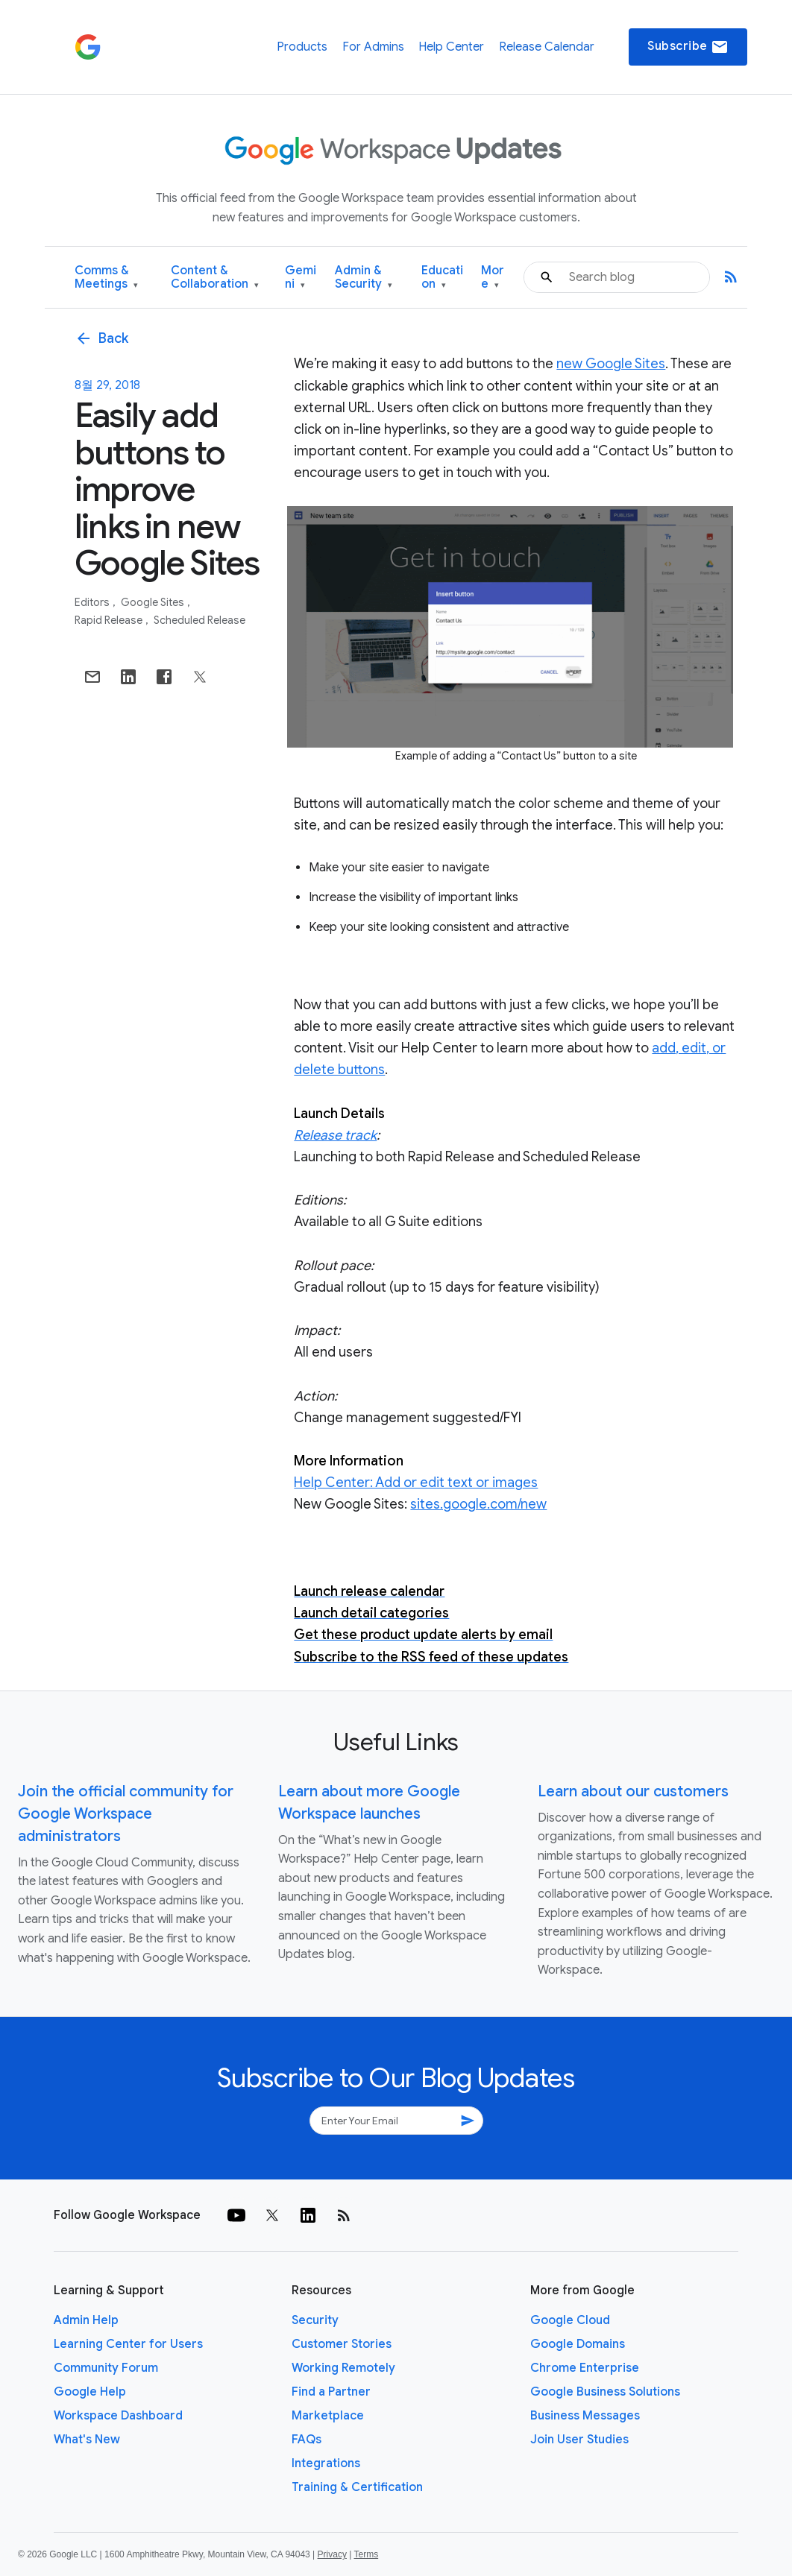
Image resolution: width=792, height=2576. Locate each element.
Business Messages (585, 2415)
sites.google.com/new (478, 1504)
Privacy (332, 2554)
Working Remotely (343, 2368)
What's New (87, 2439)
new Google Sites (610, 364)
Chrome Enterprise (584, 2368)
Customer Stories (342, 2344)
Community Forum (106, 2368)
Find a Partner (331, 2391)
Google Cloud (570, 2320)
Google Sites (153, 602)
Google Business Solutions (605, 2391)
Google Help (90, 2391)
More (492, 277)
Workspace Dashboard (118, 2415)
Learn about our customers (633, 1791)
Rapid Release (110, 620)
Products (302, 47)
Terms (365, 2554)
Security (315, 2320)
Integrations (326, 2463)
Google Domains (577, 2344)
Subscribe (688, 47)
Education (442, 277)
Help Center (451, 47)
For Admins (373, 47)
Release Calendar (546, 47)
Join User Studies (579, 2439)
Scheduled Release (199, 620)
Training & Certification (357, 2487)
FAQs (306, 2439)
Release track (335, 1135)
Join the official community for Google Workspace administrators (125, 1814)
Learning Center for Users (128, 2344)
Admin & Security (363, 277)
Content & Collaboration (215, 277)
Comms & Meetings (106, 277)
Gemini (300, 277)
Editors (93, 602)
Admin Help (86, 2320)
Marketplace (328, 2415)
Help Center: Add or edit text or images (416, 1482)
